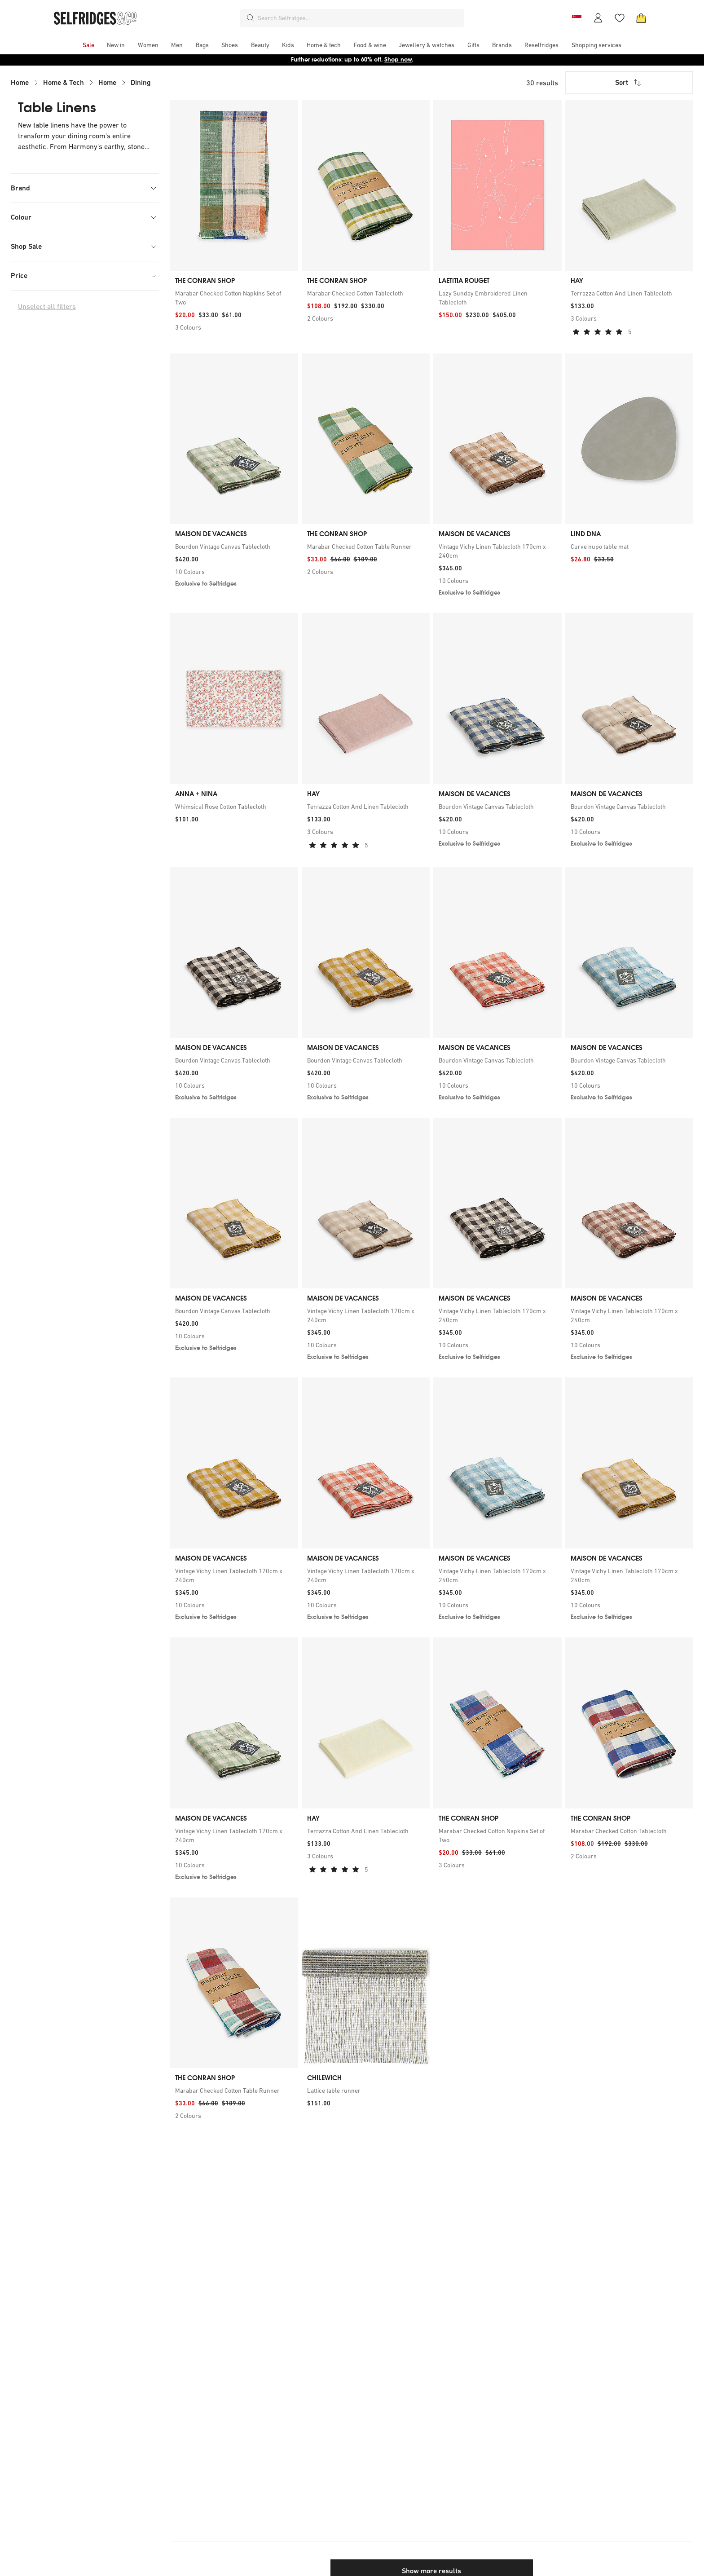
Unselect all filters (47, 306)
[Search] (250, 18)
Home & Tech (63, 82)
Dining (141, 82)
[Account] (598, 18)
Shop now (398, 59)
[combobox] (359, 17)
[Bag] (641, 18)
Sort (629, 82)
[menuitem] (88, 45)
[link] (234, 298)
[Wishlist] (620, 18)
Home (20, 82)
